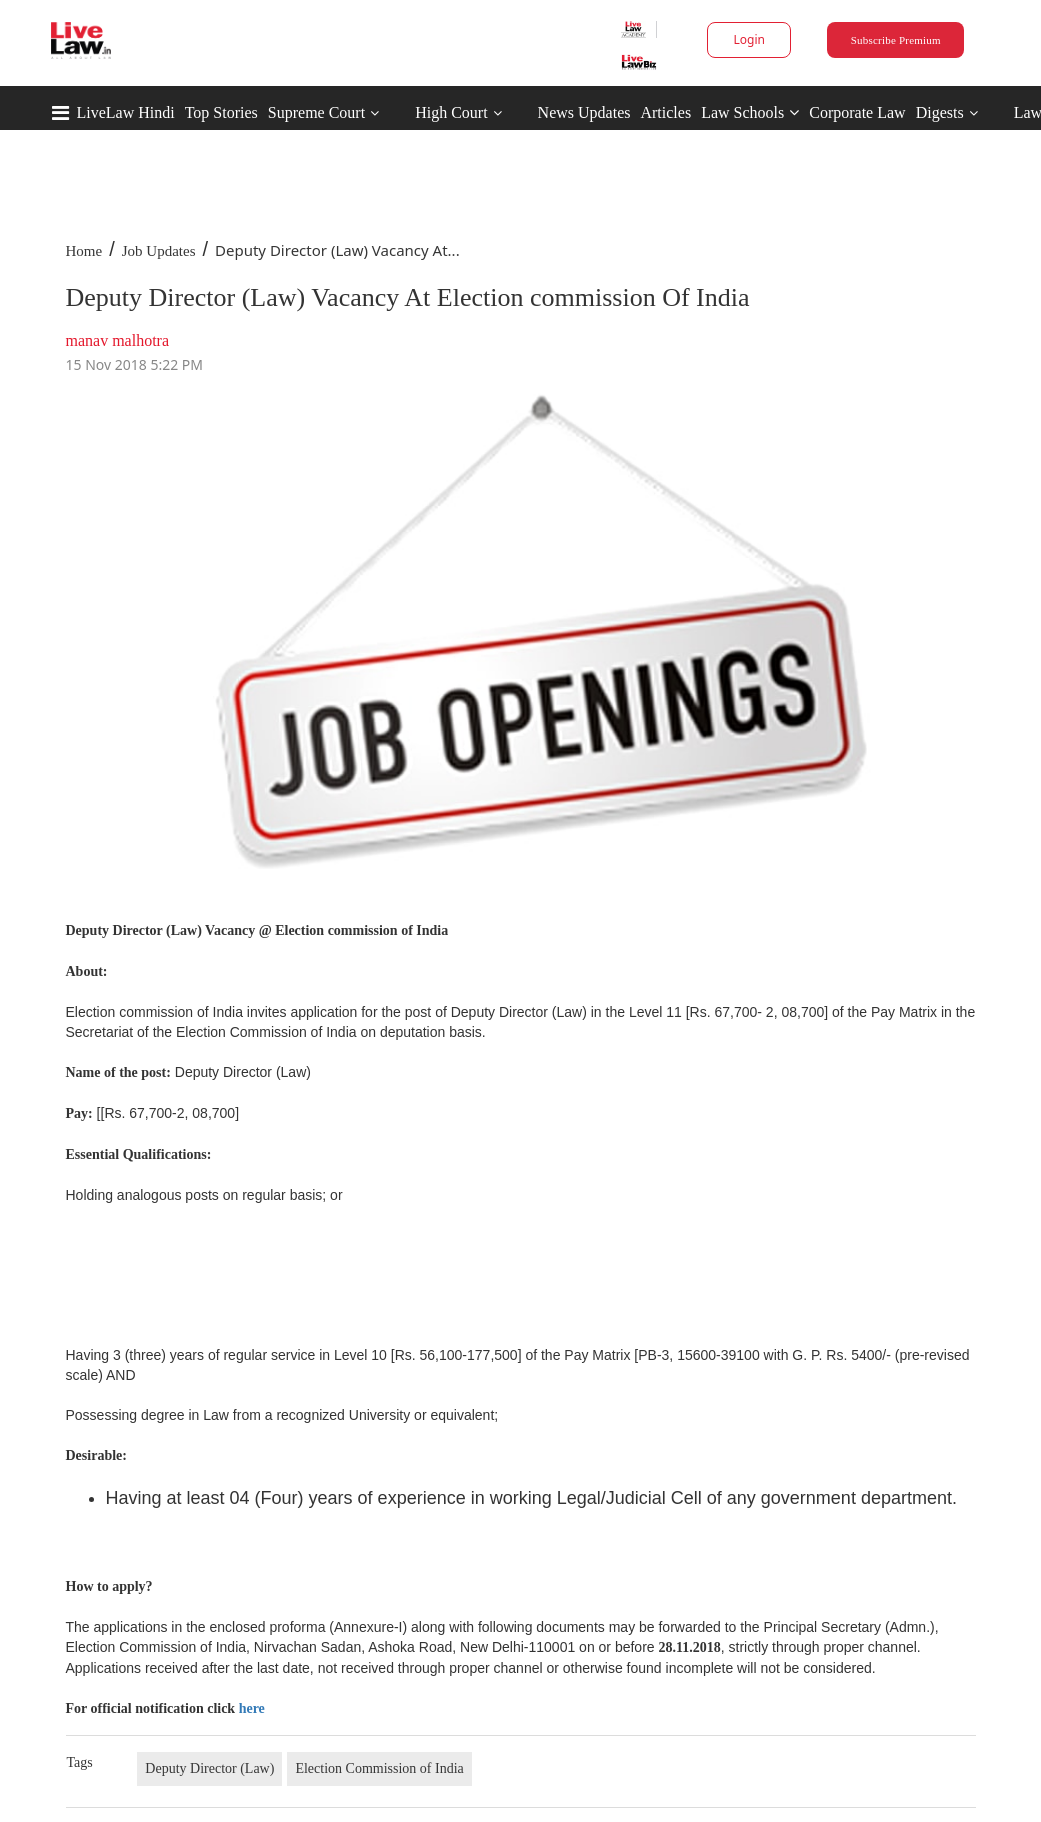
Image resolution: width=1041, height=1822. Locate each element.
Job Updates (159, 251)
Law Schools (750, 112)
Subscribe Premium (896, 40)
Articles (665, 112)
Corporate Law (857, 112)
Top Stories (221, 112)
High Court (451, 112)
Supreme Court (316, 112)
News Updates (584, 112)
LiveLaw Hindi (126, 112)
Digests (940, 112)
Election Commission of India (379, 1768)
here (252, 1708)
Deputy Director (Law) (209, 1768)
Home (84, 251)
